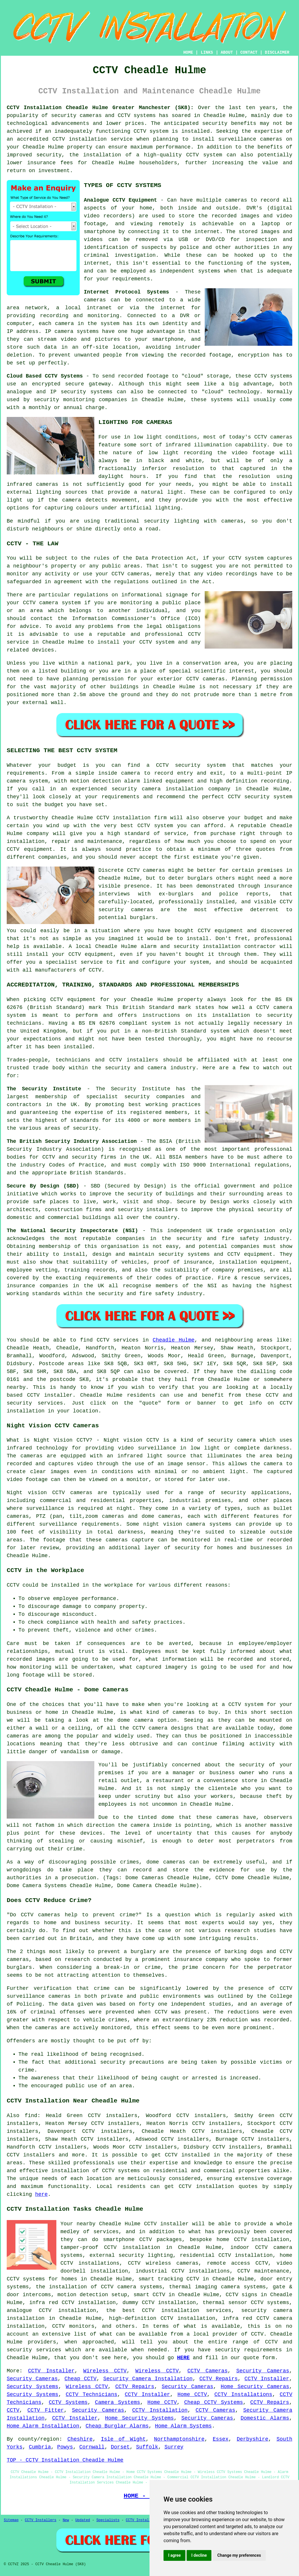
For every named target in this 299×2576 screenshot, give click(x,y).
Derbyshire (252, 2439)
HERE (183, 2358)
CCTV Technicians (91, 2394)
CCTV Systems (68, 2402)
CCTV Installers (40, 2520)
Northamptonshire (179, 2439)
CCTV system (151, 131)
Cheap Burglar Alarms (117, 2426)
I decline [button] (199, 2555)
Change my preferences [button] (239, 2555)
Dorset (120, 2447)
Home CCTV (192, 2394)
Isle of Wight (123, 2439)
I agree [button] (174, 2555)
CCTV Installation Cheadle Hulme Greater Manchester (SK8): (100, 108)
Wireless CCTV (105, 2371)
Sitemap (11, 2520)
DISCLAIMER (277, 52)
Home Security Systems (139, 2418)
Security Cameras (262, 2371)
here (41, 2194)
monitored (115, 2028)
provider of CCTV (238, 2334)
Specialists (107, 2520)
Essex (220, 2439)
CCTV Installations (243, 2394)
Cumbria (40, 2447)
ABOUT (227, 52)
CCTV (260, 376)
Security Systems (32, 2387)
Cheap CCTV (81, 2379)
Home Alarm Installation (43, 2426)
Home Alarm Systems (183, 2426)
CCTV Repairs (218, 2379)
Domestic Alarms (265, 2418)
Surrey (173, 2447)
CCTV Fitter (45, 2410)
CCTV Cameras (207, 2371)
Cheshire (80, 2439)
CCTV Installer (51, 2371)
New (66, 2520)
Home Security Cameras (255, 2387)
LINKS (207, 52)
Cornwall (91, 2447)
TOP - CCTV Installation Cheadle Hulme (65, 2460)
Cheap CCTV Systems (213, 2402)
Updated (82, 2520)
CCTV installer (166, 2224)
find (31, 2116)
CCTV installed (187, 2155)
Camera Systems (117, 2402)
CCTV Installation (160, 2410)
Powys (65, 2447)
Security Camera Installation (148, 2379)
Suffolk (147, 2447)
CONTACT (249, 52)
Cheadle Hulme (173, 1340)
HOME (188, 52)
